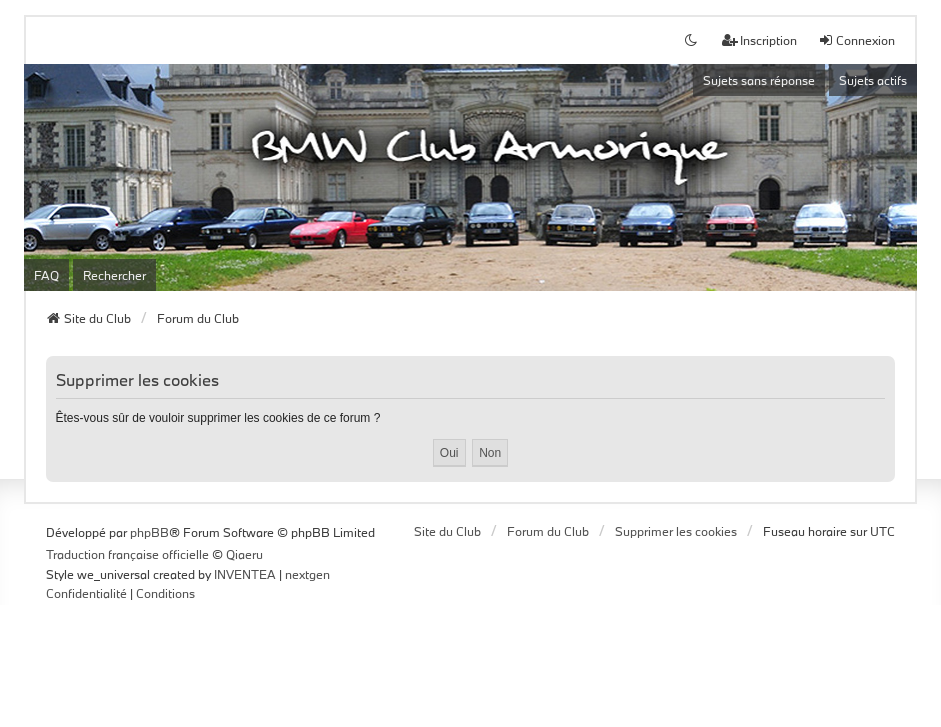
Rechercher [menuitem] (114, 275)
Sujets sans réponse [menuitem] (759, 80)
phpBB (149, 532)
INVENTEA (245, 574)
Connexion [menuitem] (856, 40)
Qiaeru (244, 554)
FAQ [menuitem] (46, 275)
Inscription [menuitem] (759, 40)
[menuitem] (86, 594)
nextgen (307, 574)
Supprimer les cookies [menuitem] (676, 531)
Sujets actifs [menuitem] (873, 80)
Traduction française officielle (127, 554)
